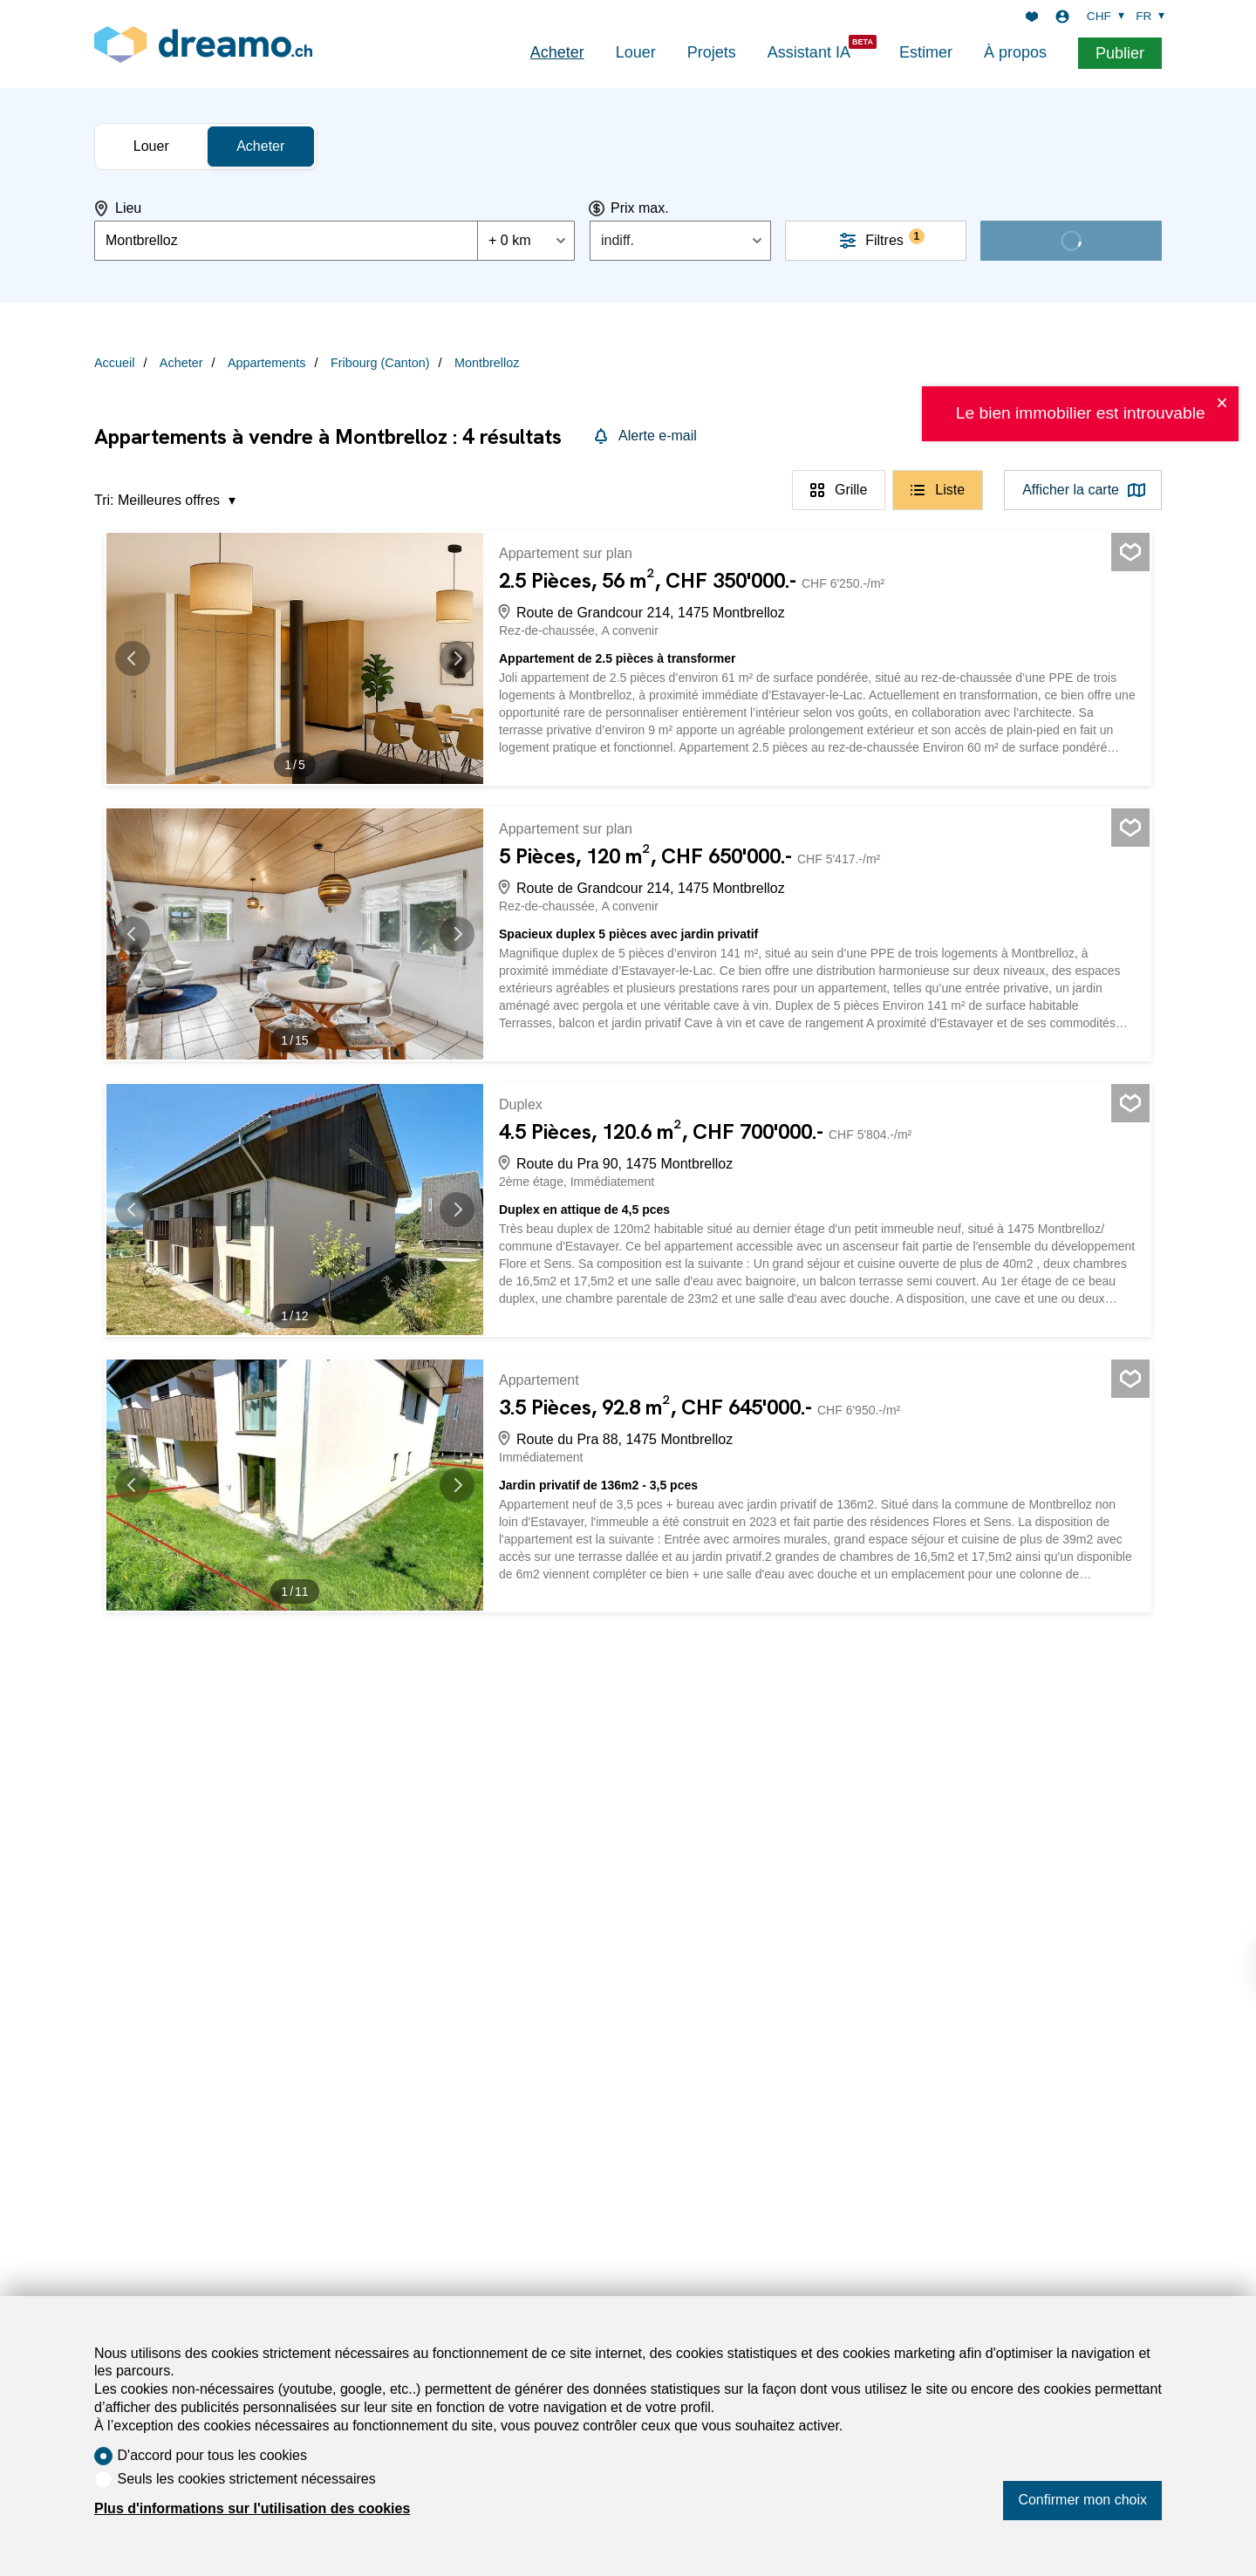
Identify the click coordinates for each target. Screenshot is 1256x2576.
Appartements (267, 363)
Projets (711, 52)
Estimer (925, 52)
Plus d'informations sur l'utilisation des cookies (252, 2508)
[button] (141, 658)
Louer (636, 52)
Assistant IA (809, 52)
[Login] (1062, 16)
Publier (1120, 53)
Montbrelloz (486, 363)
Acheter (557, 52)
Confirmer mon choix (1082, 2499)
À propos (1015, 52)
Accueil (114, 363)
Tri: (104, 500)
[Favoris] (1032, 16)
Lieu (128, 208)
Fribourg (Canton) (380, 363)
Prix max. (640, 208)
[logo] (203, 44)
